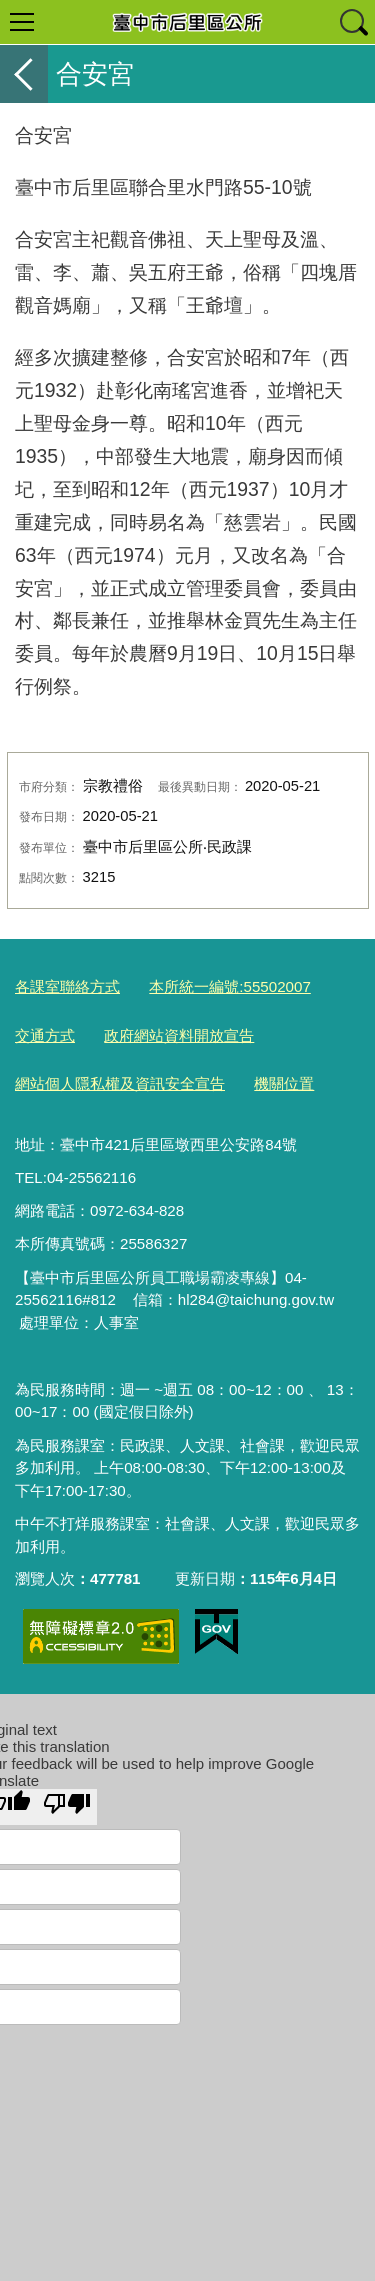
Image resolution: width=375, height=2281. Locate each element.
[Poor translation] (67, 1807)
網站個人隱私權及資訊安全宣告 (120, 1083)
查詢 (353, 22)
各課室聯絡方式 (67, 986)
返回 (24, 74)
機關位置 (284, 1083)
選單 (22, 22)
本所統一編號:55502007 (230, 986)
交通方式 (45, 1035)
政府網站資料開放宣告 (179, 1035)
